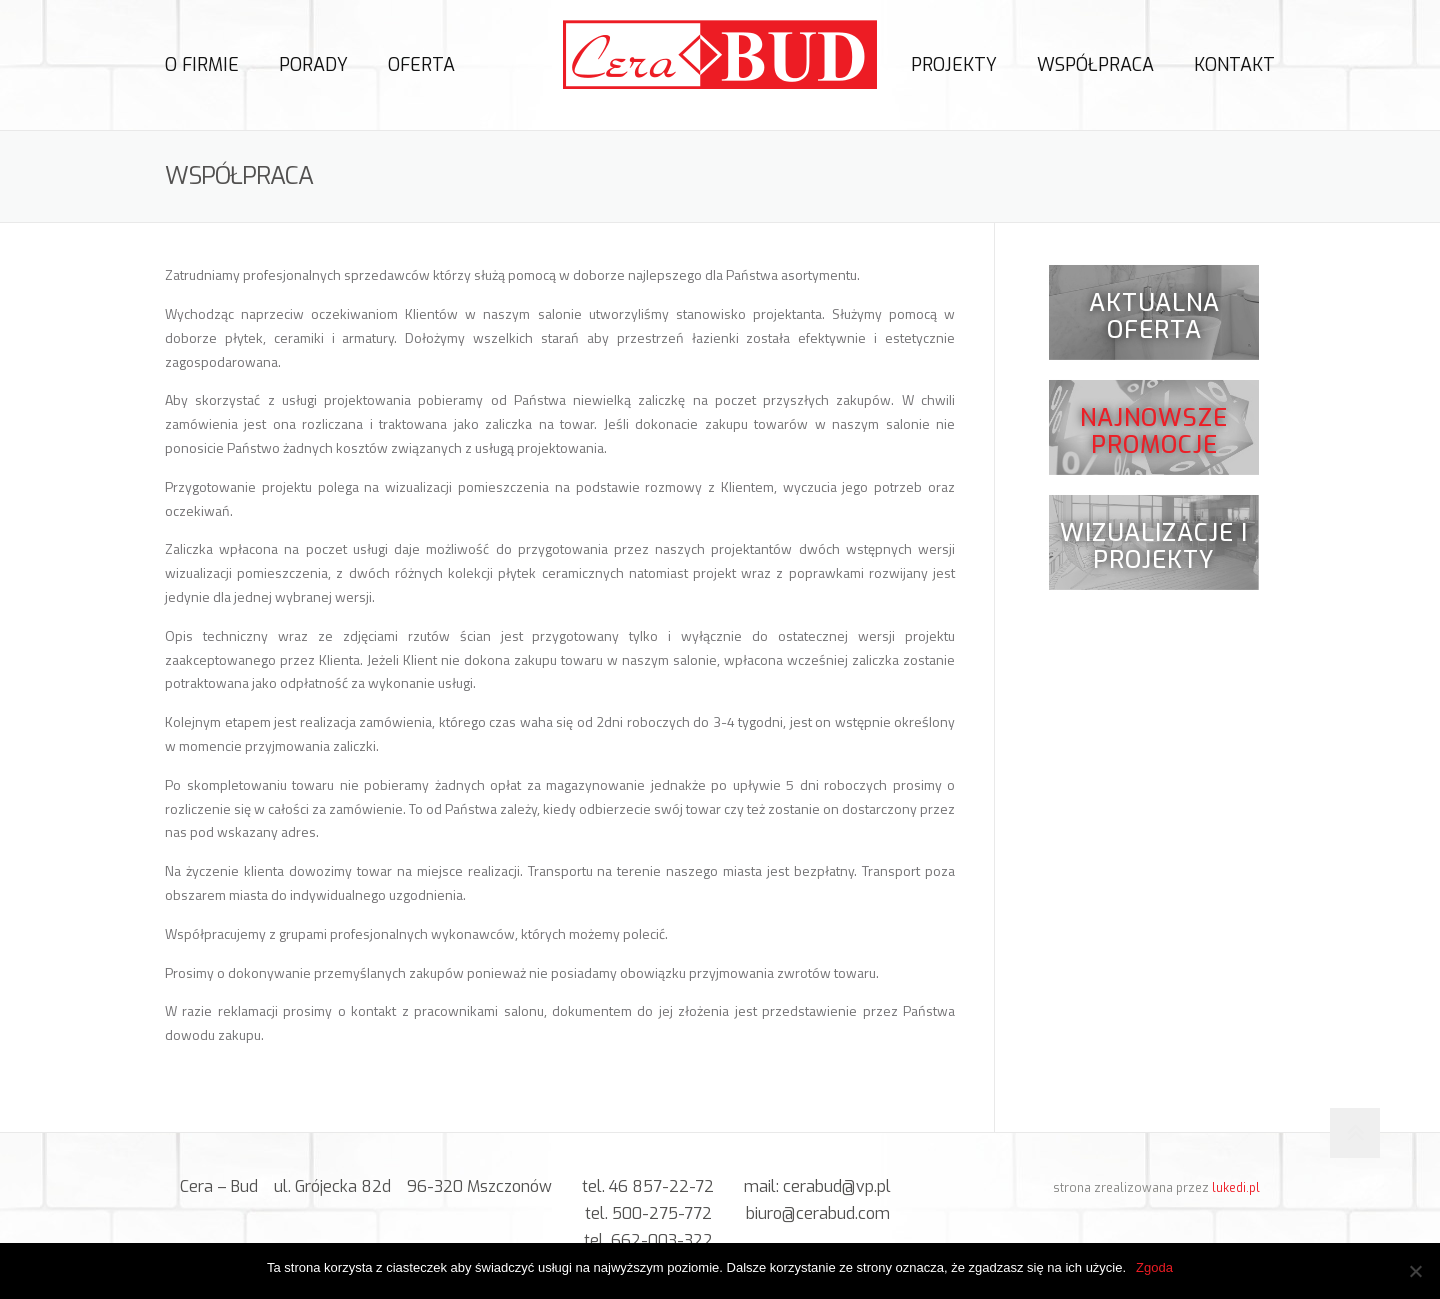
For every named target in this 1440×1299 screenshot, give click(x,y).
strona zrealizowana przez (1156, 1188)
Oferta (421, 65)
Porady (313, 65)
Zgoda (1154, 1267)
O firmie (202, 65)
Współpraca (1095, 65)
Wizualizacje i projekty (1154, 550)
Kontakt (1234, 65)
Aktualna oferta (1154, 319)
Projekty (954, 65)
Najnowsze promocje (1154, 434)
